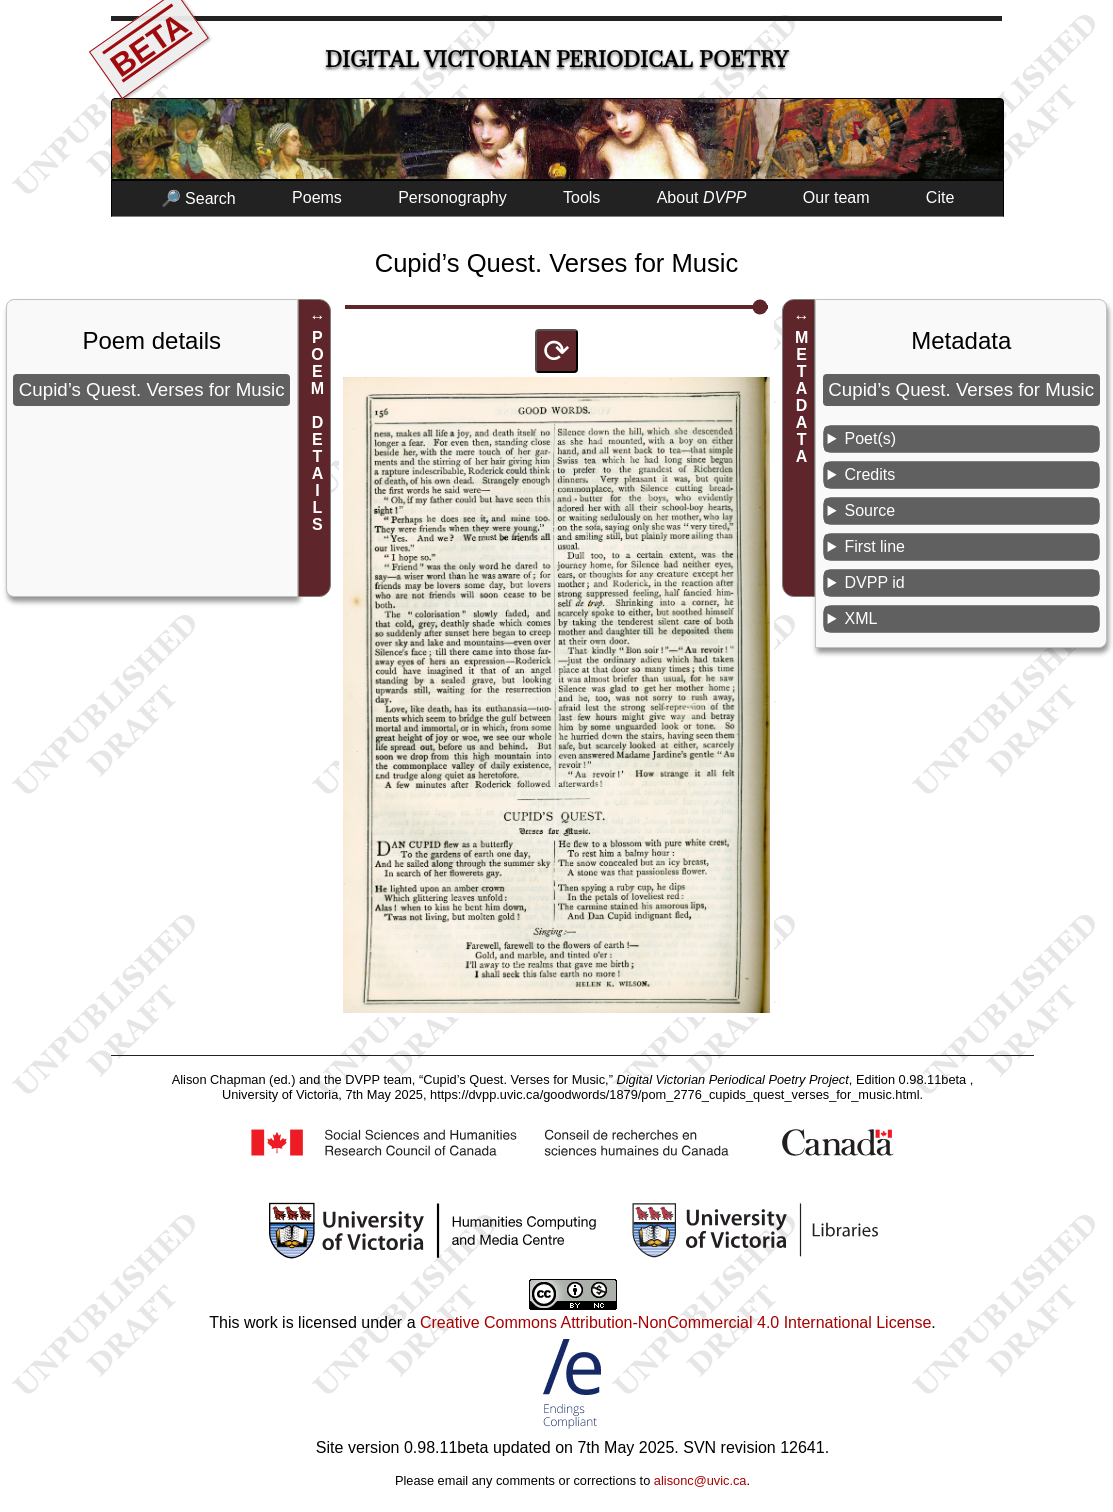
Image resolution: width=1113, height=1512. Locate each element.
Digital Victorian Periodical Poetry (556, 59)
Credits (870, 474)
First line (875, 546)
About (702, 197)
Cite (940, 197)
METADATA (801, 397)
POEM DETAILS (317, 431)
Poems (317, 197)
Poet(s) (871, 438)
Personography (452, 197)
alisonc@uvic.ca (700, 1480)
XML (861, 618)
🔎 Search (198, 198)
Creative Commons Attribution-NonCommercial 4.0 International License (675, 1322)
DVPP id (875, 582)
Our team (836, 197)
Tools (581, 197)
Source (870, 510)
